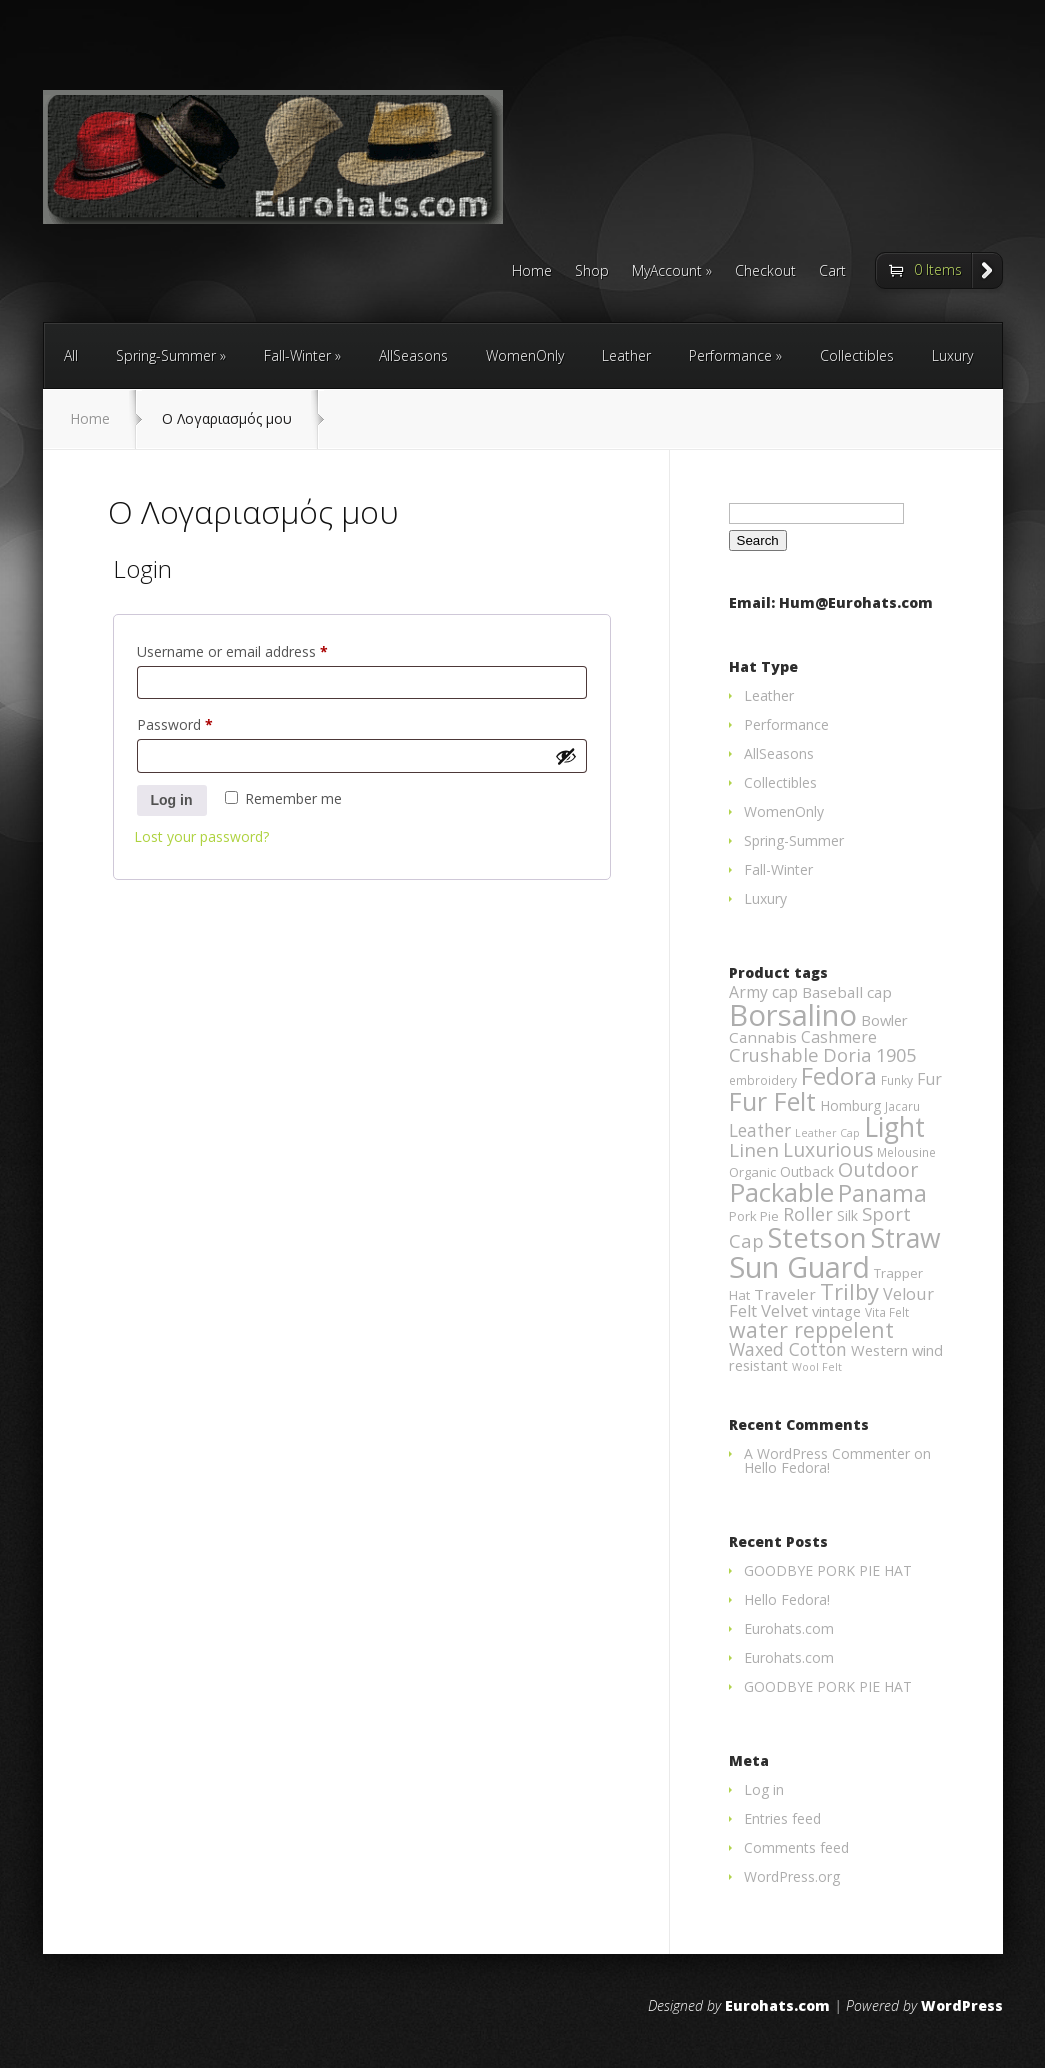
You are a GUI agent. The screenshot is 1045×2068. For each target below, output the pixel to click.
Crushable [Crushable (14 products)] (774, 1054)
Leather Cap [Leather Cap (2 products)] (827, 1133)
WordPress (962, 2005)
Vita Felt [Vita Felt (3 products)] (887, 1312)
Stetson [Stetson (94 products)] (817, 1237)
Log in (172, 800)
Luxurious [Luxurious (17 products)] (828, 1149)
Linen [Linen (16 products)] (754, 1150)
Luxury (952, 355)
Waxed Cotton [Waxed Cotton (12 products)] (788, 1349)
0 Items (938, 269)
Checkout (765, 272)
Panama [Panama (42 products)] (882, 1193)
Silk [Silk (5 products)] (847, 1215)
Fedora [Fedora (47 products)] (839, 1076)
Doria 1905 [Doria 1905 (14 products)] (869, 1054)
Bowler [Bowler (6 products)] (884, 1020)
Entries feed (782, 1818)
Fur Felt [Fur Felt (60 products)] (772, 1101)
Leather (626, 355)
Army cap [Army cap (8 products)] (763, 992)
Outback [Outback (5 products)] (807, 1171)
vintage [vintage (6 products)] (836, 1311)
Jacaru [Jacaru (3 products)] (902, 1106)
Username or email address (260, 649)
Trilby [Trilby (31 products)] (849, 1291)
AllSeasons (413, 355)
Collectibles (857, 355)
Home (532, 272)
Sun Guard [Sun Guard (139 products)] (799, 1266)
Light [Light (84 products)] (894, 1127)
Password (203, 722)
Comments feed (796, 1847)
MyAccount (667, 272)
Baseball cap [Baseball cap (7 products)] (847, 992)
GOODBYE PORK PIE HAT (828, 1570)
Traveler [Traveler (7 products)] (785, 1294)
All (71, 355)
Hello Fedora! (787, 1467)
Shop (592, 272)
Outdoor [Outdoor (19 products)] (878, 1169)
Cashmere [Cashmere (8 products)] (839, 1037)
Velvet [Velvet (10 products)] (784, 1310)
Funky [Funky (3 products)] (897, 1080)
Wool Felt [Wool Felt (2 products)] (817, 1367)
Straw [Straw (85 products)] (906, 1238)
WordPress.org (792, 1876)
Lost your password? (201, 836)
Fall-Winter (297, 355)
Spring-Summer (166, 355)
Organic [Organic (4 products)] (752, 1172)
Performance (730, 355)
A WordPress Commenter (827, 1453)
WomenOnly (525, 355)
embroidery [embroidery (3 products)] (763, 1080)
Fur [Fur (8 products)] (929, 1079)
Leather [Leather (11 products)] (760, 1130)
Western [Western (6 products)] (879, 1350)
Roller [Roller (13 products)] (808, 1214)
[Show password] (566, 756)
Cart (832, 272)
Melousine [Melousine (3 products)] (906, 1152)
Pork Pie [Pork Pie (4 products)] (754, 1216)
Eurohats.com (789, 1628)
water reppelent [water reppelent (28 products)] (811, 1329)
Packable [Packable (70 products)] (781, 1192)
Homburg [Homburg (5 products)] (850, 1105)
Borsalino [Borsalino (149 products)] (793, 1015)
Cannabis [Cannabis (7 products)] (763, 1037)
